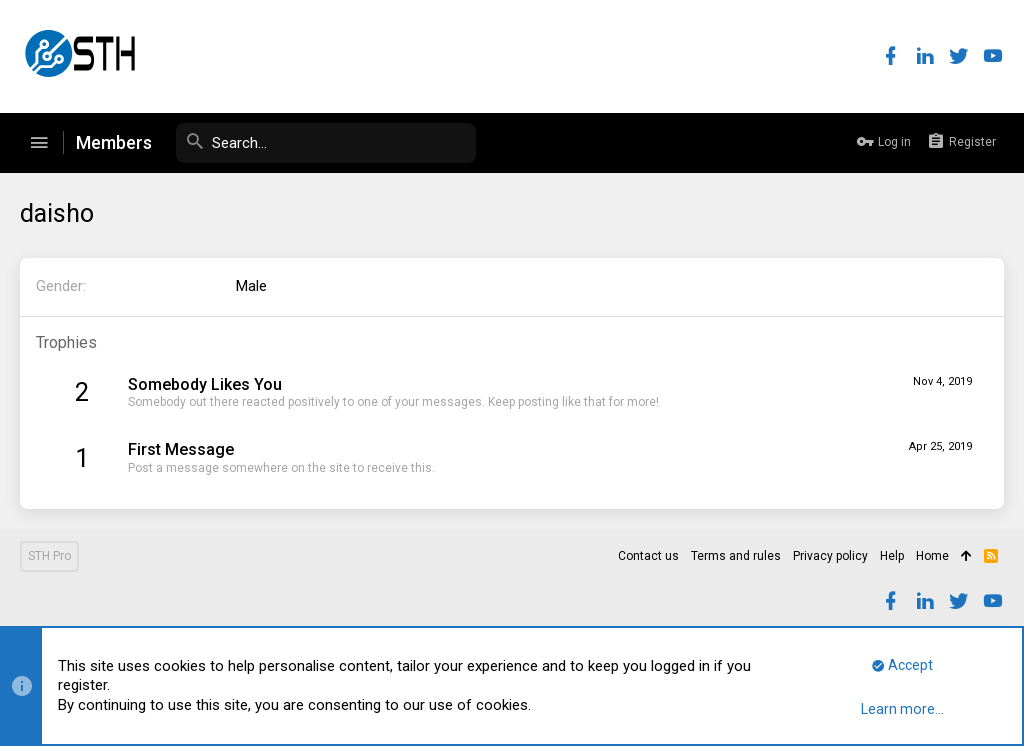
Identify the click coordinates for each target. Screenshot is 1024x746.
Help (892, 556)
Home (932, 556)
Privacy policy (830, 556)
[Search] (326, 143)
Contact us (648, 556)
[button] (39, 143)
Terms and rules (736, 556)
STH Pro (49, 556)
